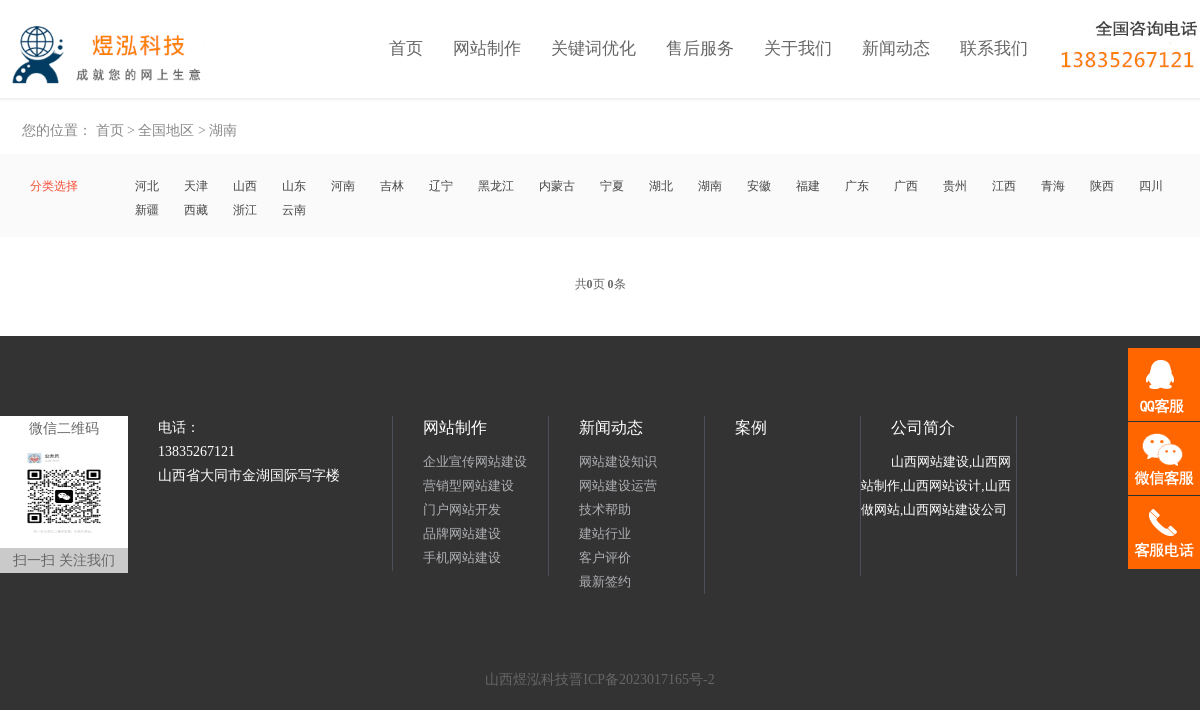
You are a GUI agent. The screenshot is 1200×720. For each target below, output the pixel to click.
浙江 (245, 210)
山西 (245, 186)
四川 (1151, 186)
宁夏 (612, 186)
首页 (406, 48)
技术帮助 (605, 509)
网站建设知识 (618, 461)
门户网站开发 (462, 509)
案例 (751, 427)
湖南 (223, 130)
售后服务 (700, 48)
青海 (1053, 186)
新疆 (147, 210)
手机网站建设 (462, 557)
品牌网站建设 (462, 533)
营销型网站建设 (468, 485)
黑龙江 (496, 186)
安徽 (759, 186)
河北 (147, 186)
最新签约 (605, 581)
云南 (294, 210)
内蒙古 (557, 186)
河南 (343, 186)
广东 (857, 186)
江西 (1004, 186)
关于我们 (798, 48)
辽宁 (441, 186)
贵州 (955, 186)
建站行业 (605, 533)
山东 (294, 186)
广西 (906, 186)
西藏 (196, 210)
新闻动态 (896, 48)
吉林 (392, 186)
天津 (196, 186)
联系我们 (994, 48)
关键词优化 (593, 48)
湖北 (661, 186)
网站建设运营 (618, 485)
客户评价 (605, 557)
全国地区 (166, 130)
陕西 (1102, 186)
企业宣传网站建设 (475, 461)
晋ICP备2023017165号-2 (641, 679)
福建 (808, 186)
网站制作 (487, 48)
